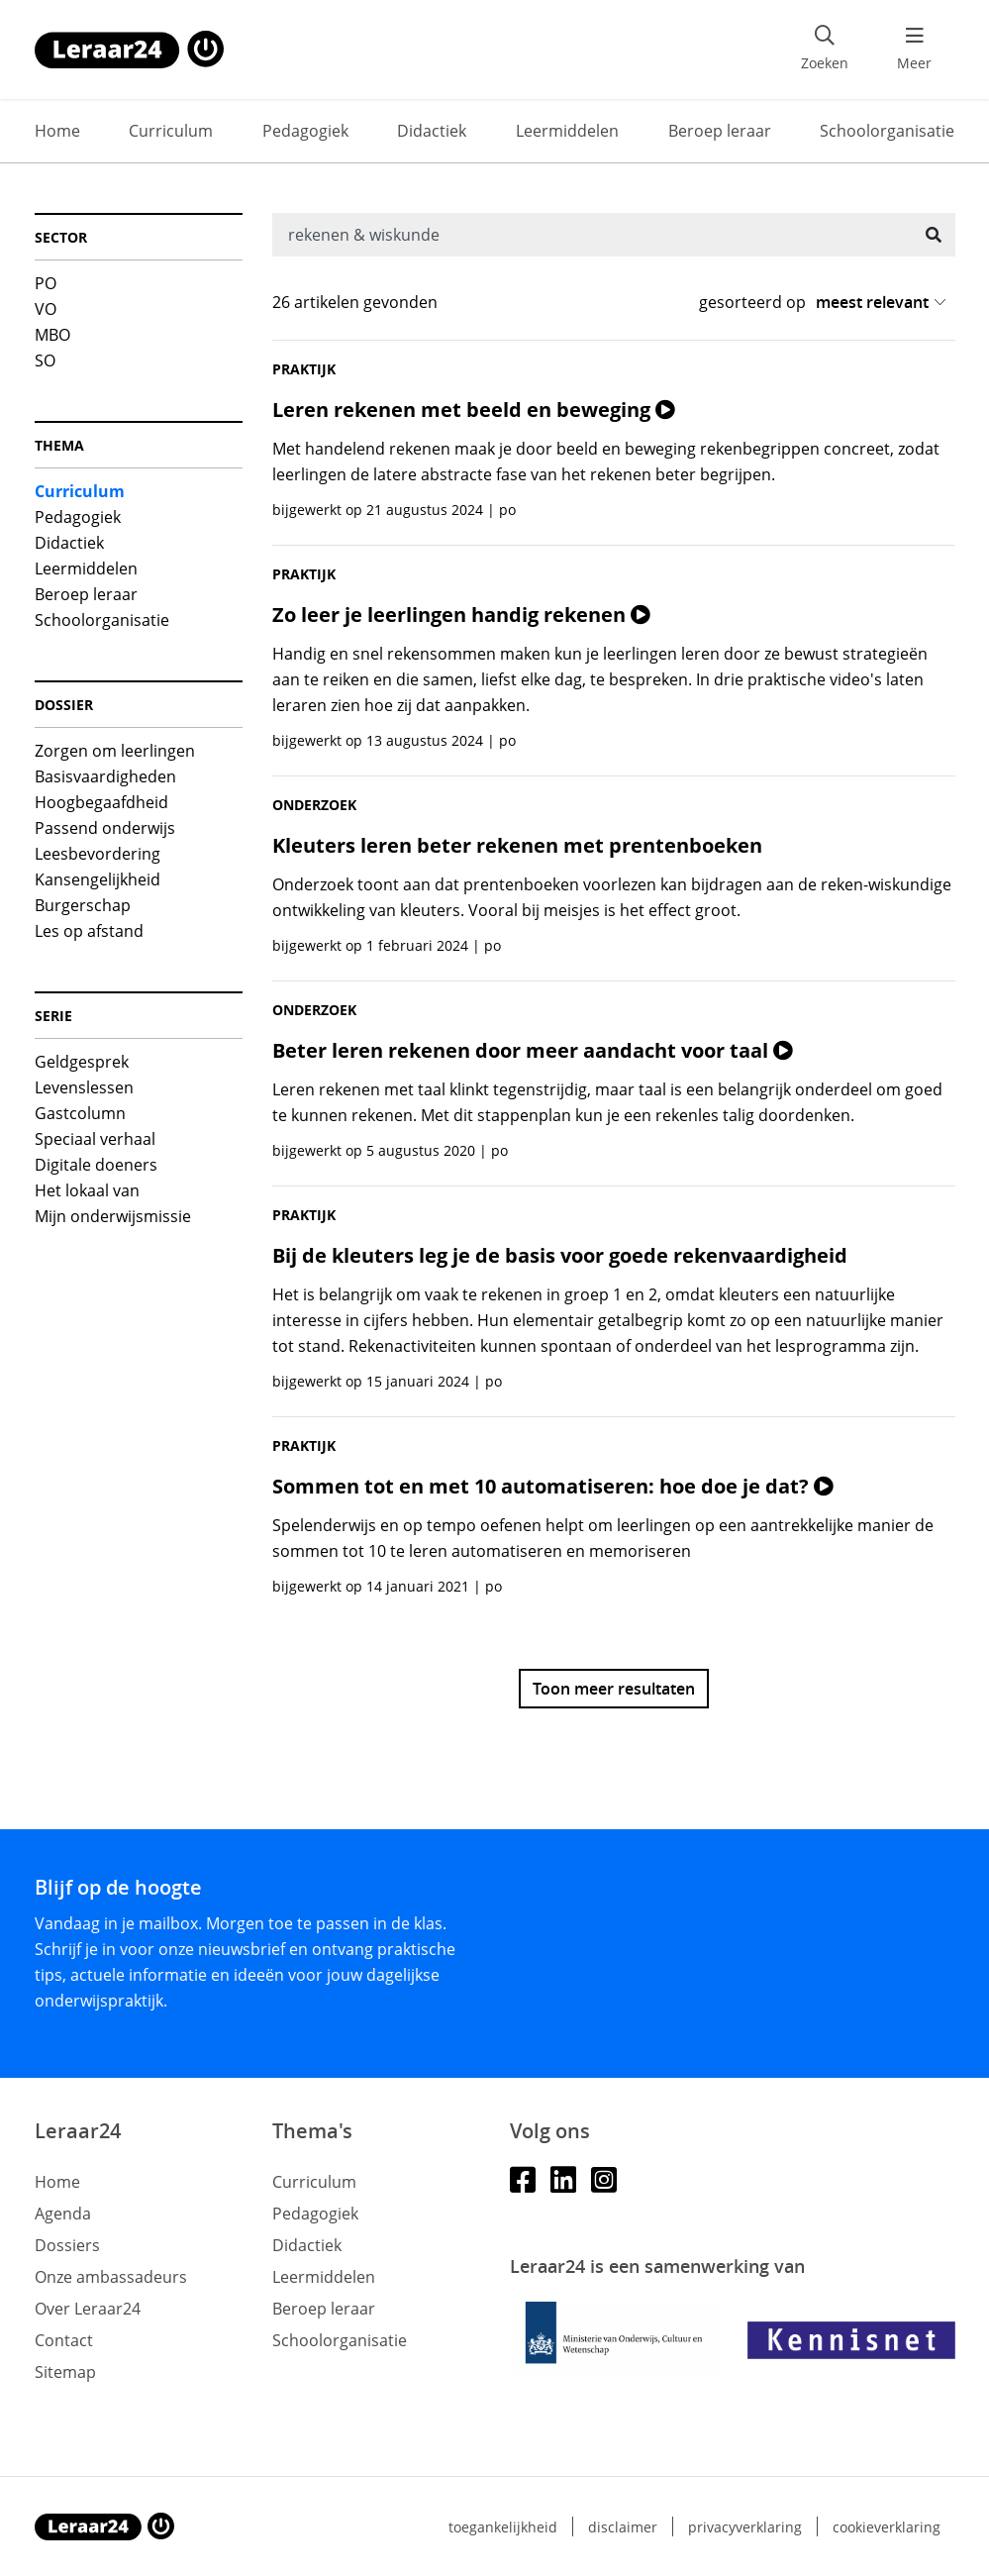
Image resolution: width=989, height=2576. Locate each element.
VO (45, 309)
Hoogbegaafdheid (101, 802)
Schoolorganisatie (887, 131)
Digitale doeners (96, 1165)
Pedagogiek (305, 131)
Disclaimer (622, 2527)
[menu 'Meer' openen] (914, 49)
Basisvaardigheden (105, 776)
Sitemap (65, 2372)
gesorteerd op (752, 302)
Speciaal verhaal (95, 1139)
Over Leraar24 (88, 2308)
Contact (64, 2340)
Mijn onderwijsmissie (113, 1216)
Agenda (63, 2213)
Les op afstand (89, 931)
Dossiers (67, 2245)
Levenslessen (84, 1087)
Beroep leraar (719, 131)
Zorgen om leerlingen (115, 751)
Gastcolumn (80, 1113)
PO (45, 283)
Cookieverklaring (886, 2527)
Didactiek (431, 131)
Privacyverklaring (745, 2527)
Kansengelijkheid (97, 879)
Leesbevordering (97, 854)
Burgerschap (83, 905)
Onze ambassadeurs (111, 2277)
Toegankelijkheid (502, 2527)
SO (45, 360)
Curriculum (171, 131)
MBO (52, 335)
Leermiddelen (567, 131)
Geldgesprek (82, 1062)
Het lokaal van (87, 1190)
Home (57, 131)
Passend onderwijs (105, 828)
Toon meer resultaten (614, 1689)
